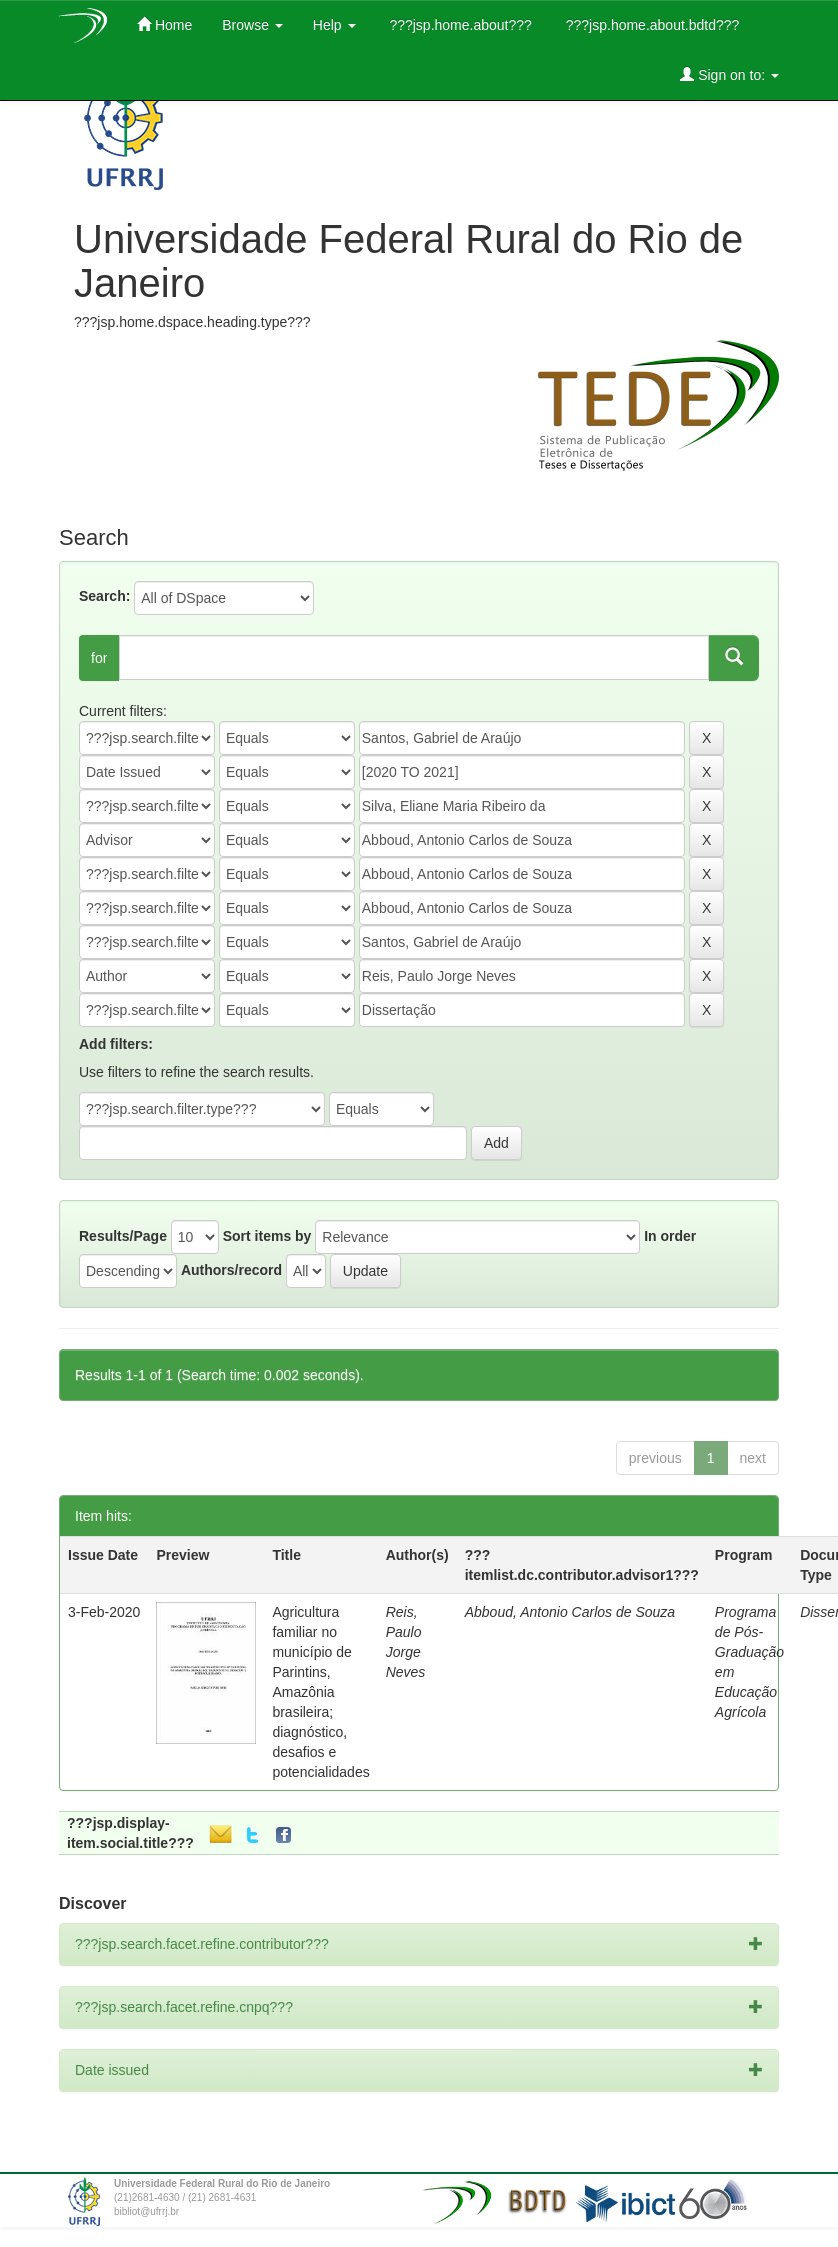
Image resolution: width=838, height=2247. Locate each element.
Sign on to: (729, 74)
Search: (104, 596)
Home (164, 24)
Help (334, 25)
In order (670, 1236)
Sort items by (267, 1236)
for (99, 658)
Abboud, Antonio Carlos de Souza (570, 1612)
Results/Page (123, 1236)
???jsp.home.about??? (459, 25)
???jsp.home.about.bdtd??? (650, 25)
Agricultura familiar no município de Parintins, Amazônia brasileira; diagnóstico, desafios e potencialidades (320, 1692)
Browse (252, 25)
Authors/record (231, 1270)
